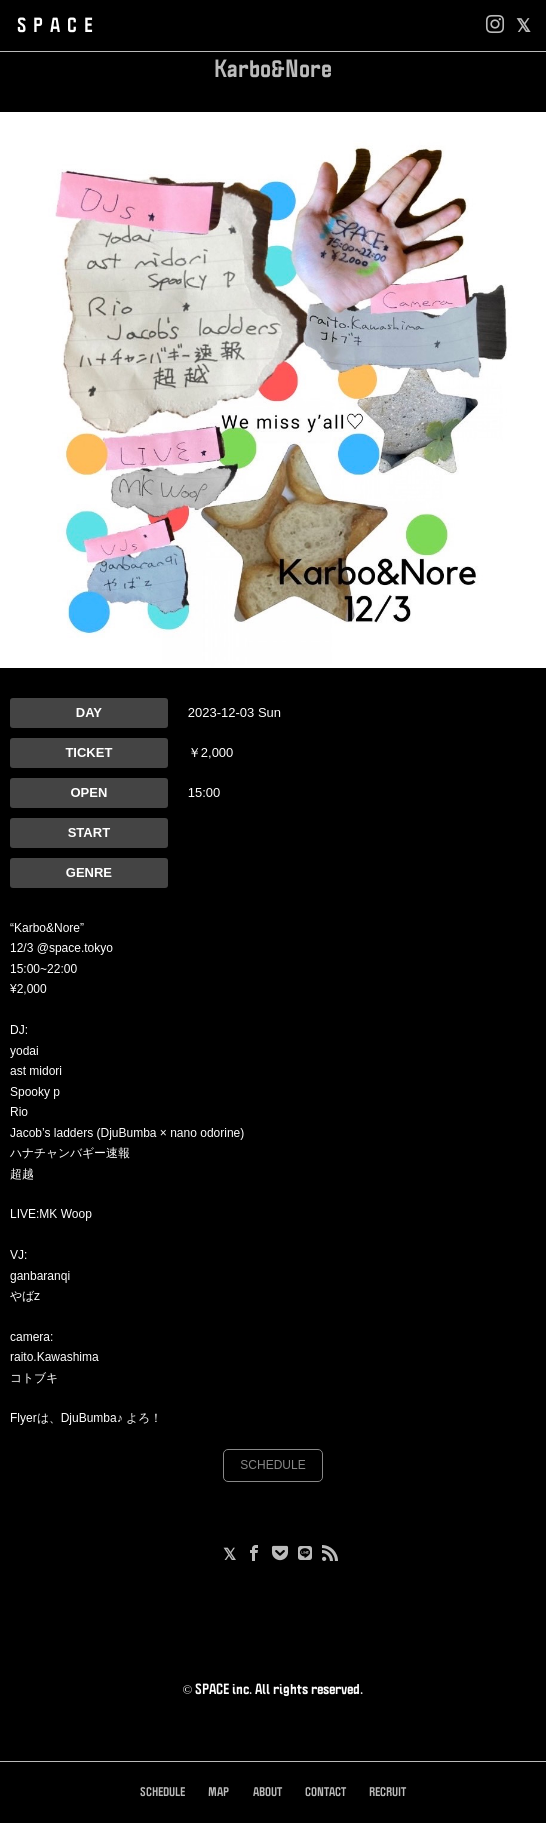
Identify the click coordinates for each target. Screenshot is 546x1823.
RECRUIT (387, 1792)
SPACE (58, 26)
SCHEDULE (272, 1465)
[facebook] (523, 26)
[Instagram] (495, 26)
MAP (218, 1792)
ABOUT (267, 1792)
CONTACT (325, 1792)
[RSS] (330, 1555)
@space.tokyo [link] (75, 948)
